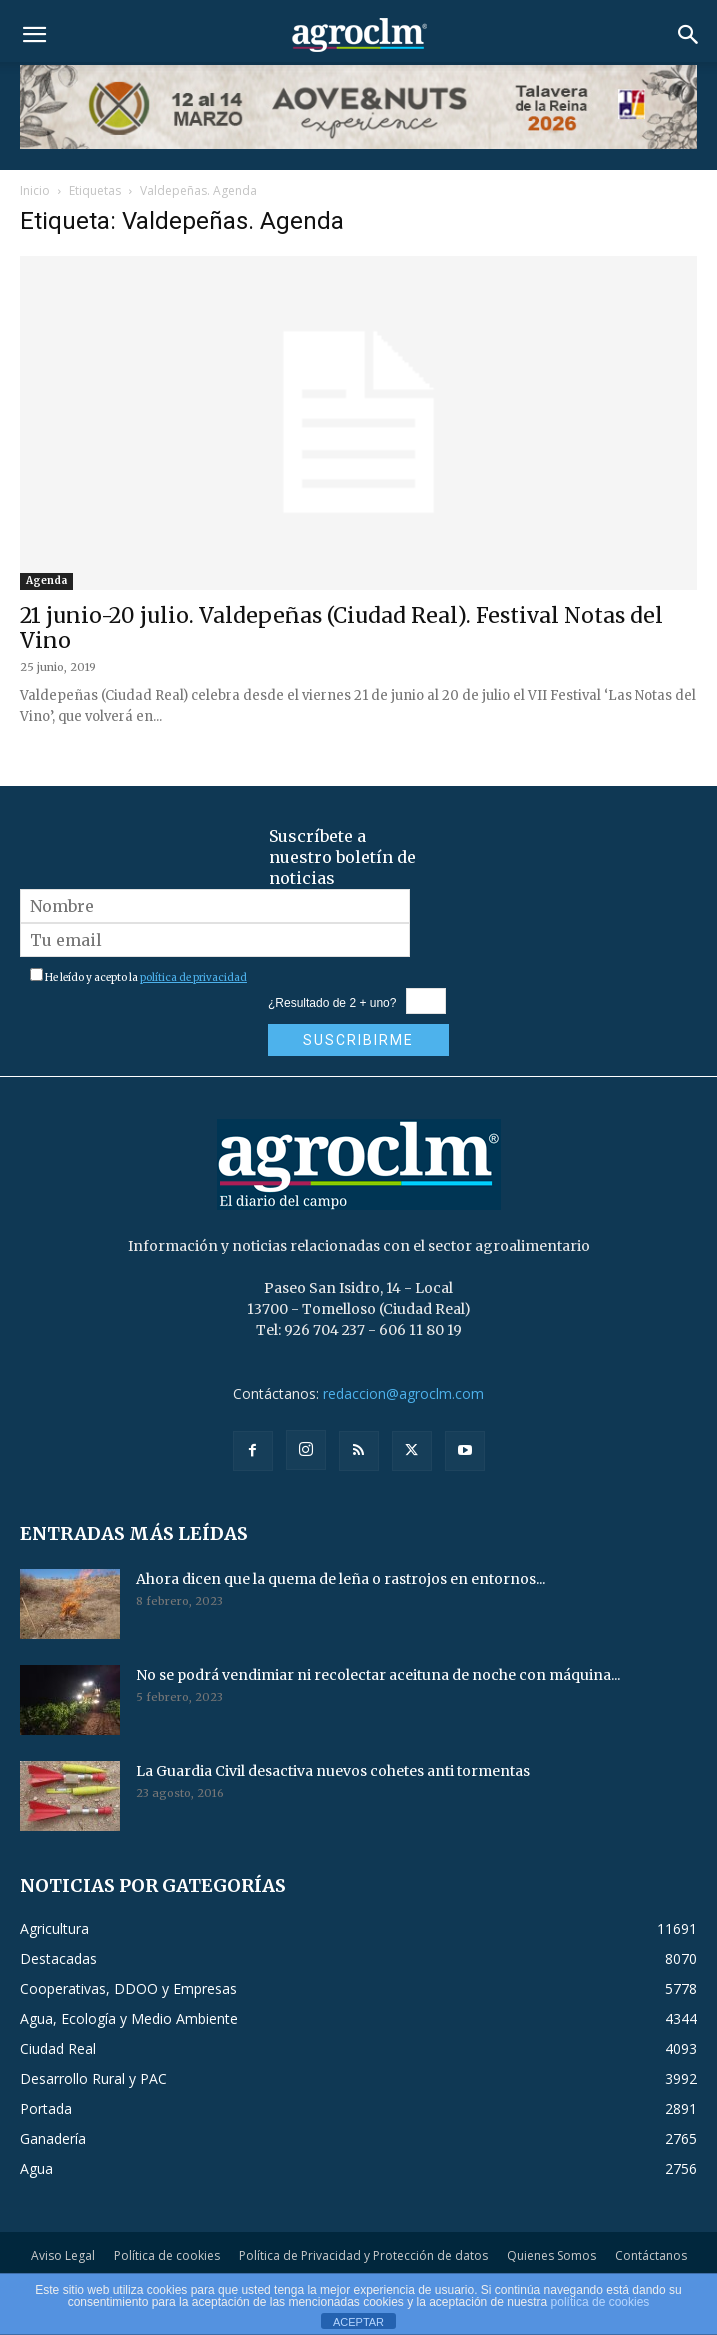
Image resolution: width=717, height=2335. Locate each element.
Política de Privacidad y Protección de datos (363, 2255)
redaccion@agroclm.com (403, 1393)
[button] (34, 35)
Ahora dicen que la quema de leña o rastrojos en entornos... (340, 1579)
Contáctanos (651, 2255)
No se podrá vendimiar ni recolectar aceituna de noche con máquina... (378, 1675)
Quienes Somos (551, 2255)
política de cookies (600, 2302)
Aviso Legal (63, 2255)
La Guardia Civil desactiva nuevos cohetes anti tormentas (333, 1771)
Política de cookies (167, 2255)
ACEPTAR (358, 2322)
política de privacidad (193, 977)
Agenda (46, 580)
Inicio (35, 190)
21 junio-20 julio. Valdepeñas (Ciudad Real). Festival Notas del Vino (341, 628)
